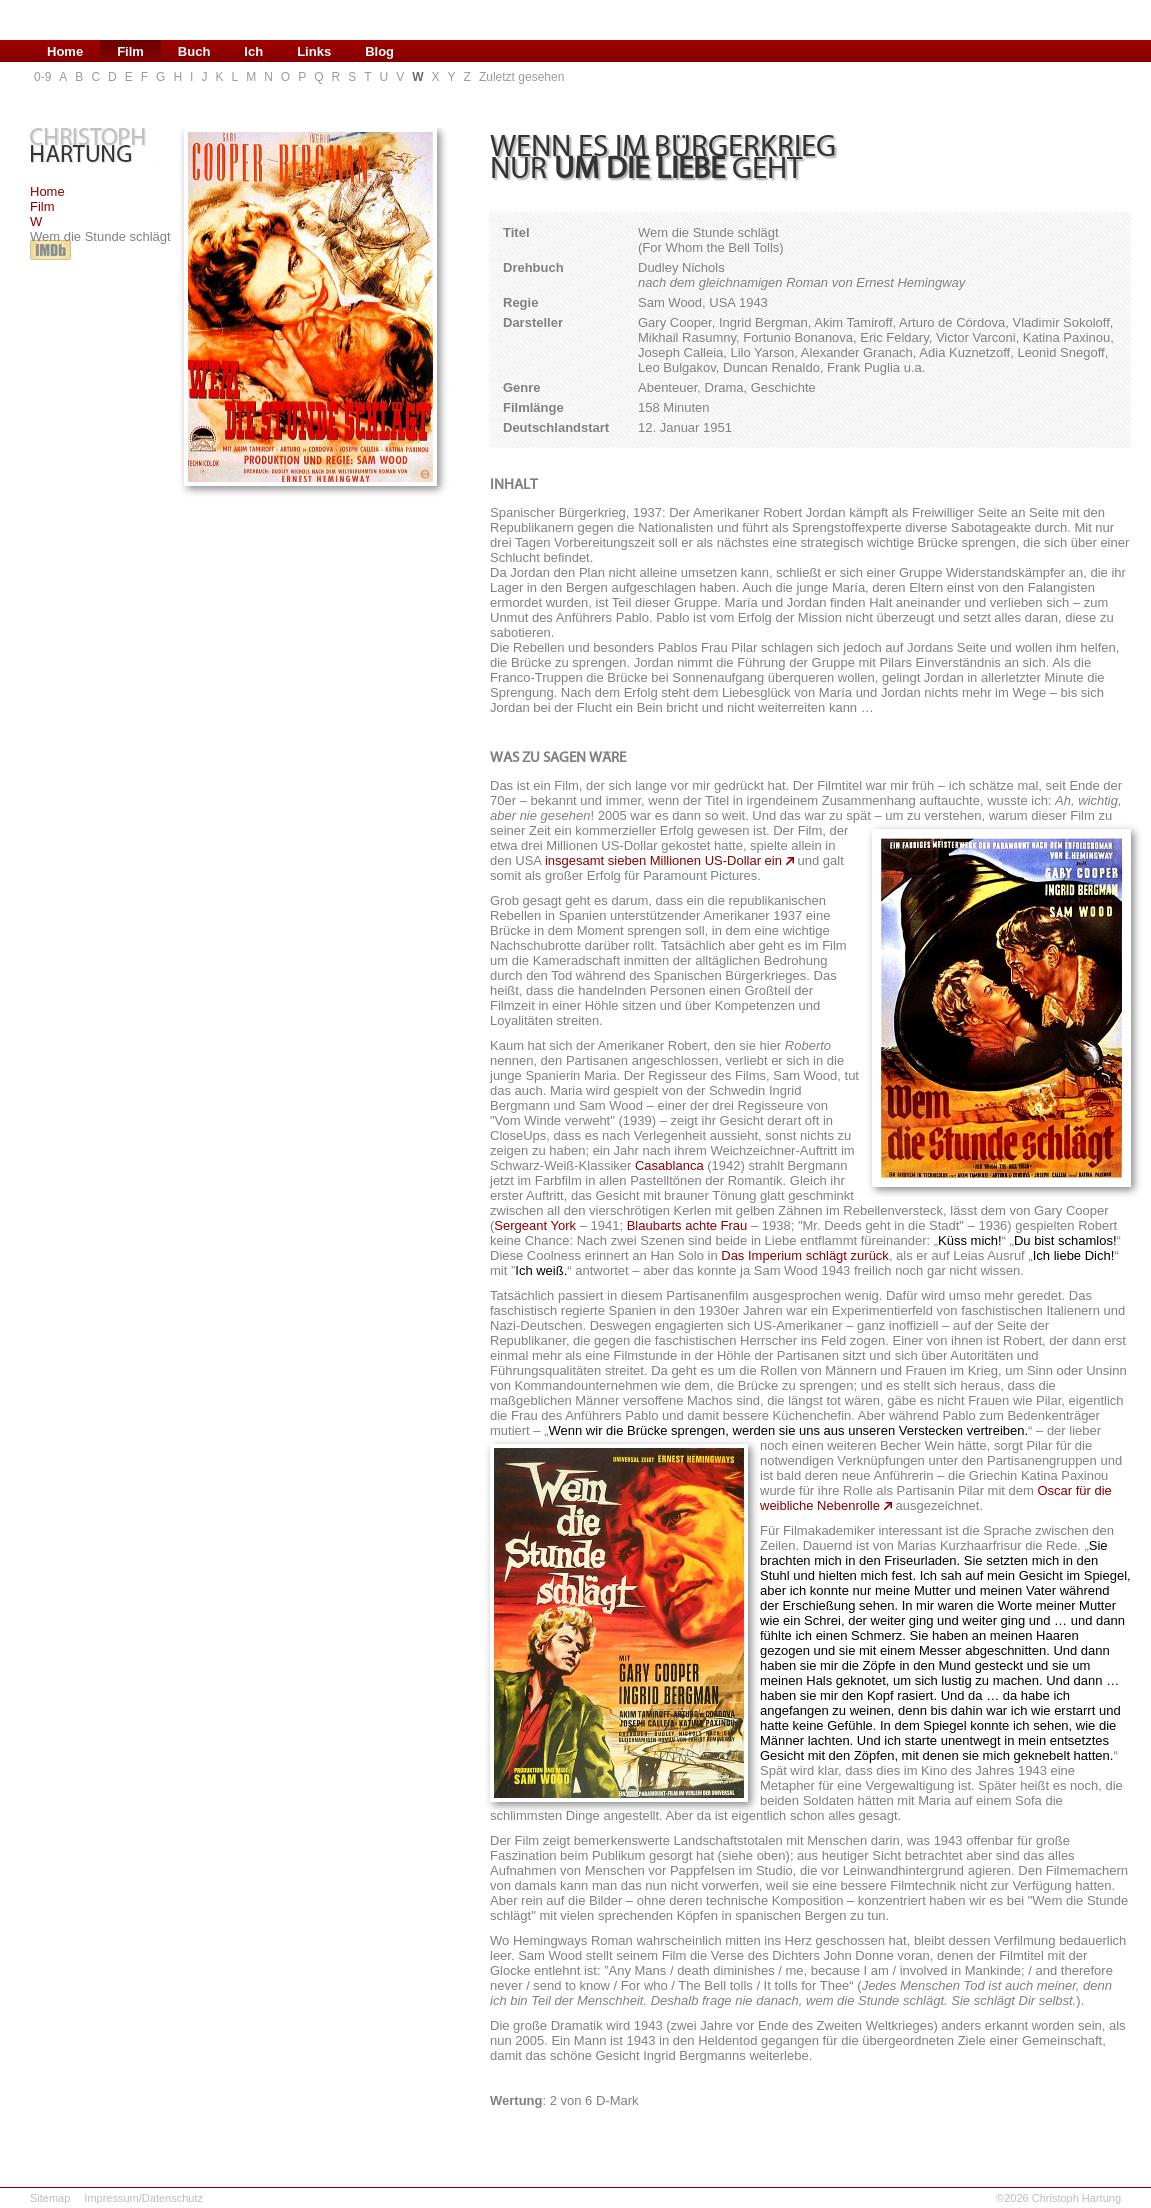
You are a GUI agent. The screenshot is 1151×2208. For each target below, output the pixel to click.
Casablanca (669, 1165)
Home (47, 191)
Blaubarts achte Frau (687, 1225)
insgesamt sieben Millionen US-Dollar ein (663, 860)
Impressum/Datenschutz (143, 2198)
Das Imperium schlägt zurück (805, 1255)
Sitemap (50, 2198)
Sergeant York (535, 1225)
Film (42, 206)
